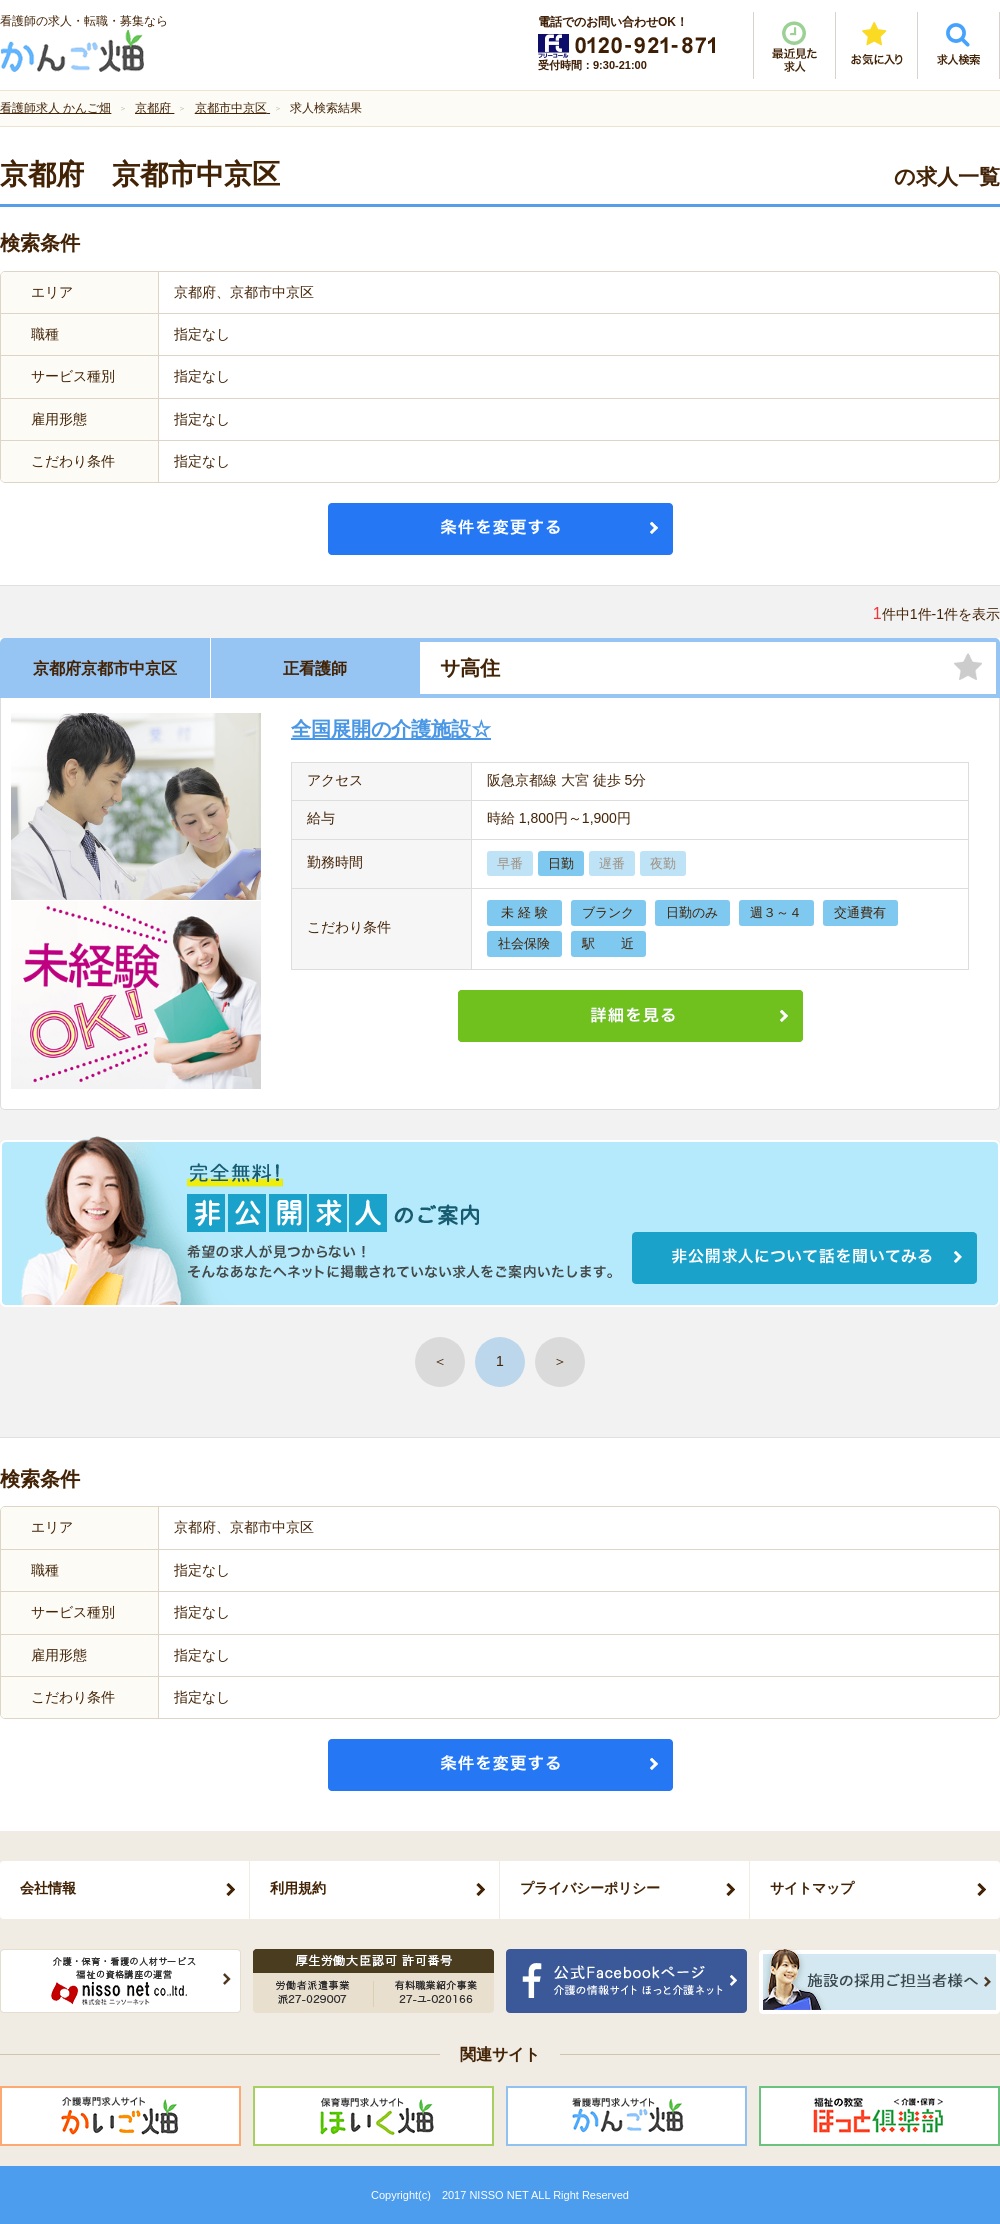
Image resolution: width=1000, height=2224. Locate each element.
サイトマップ (812, 1888)
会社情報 (48, 1888)
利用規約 (298, 1888)
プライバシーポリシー (590, 1888)
